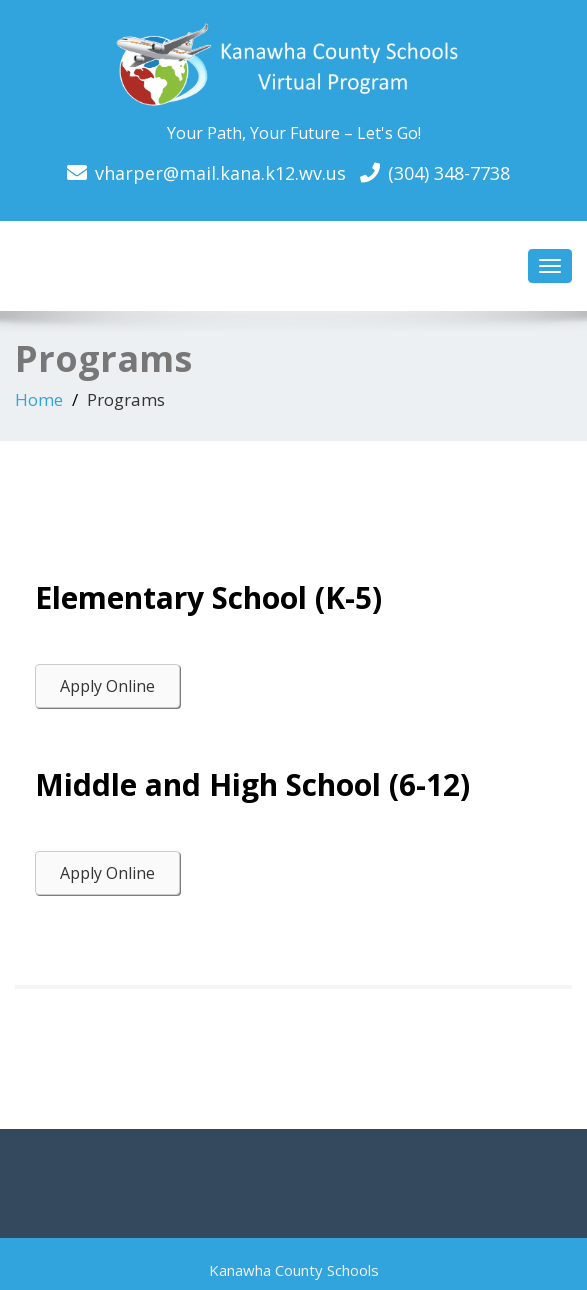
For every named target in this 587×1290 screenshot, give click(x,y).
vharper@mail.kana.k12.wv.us (220, 173)
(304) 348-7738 (449, 173)
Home (39, 399)
